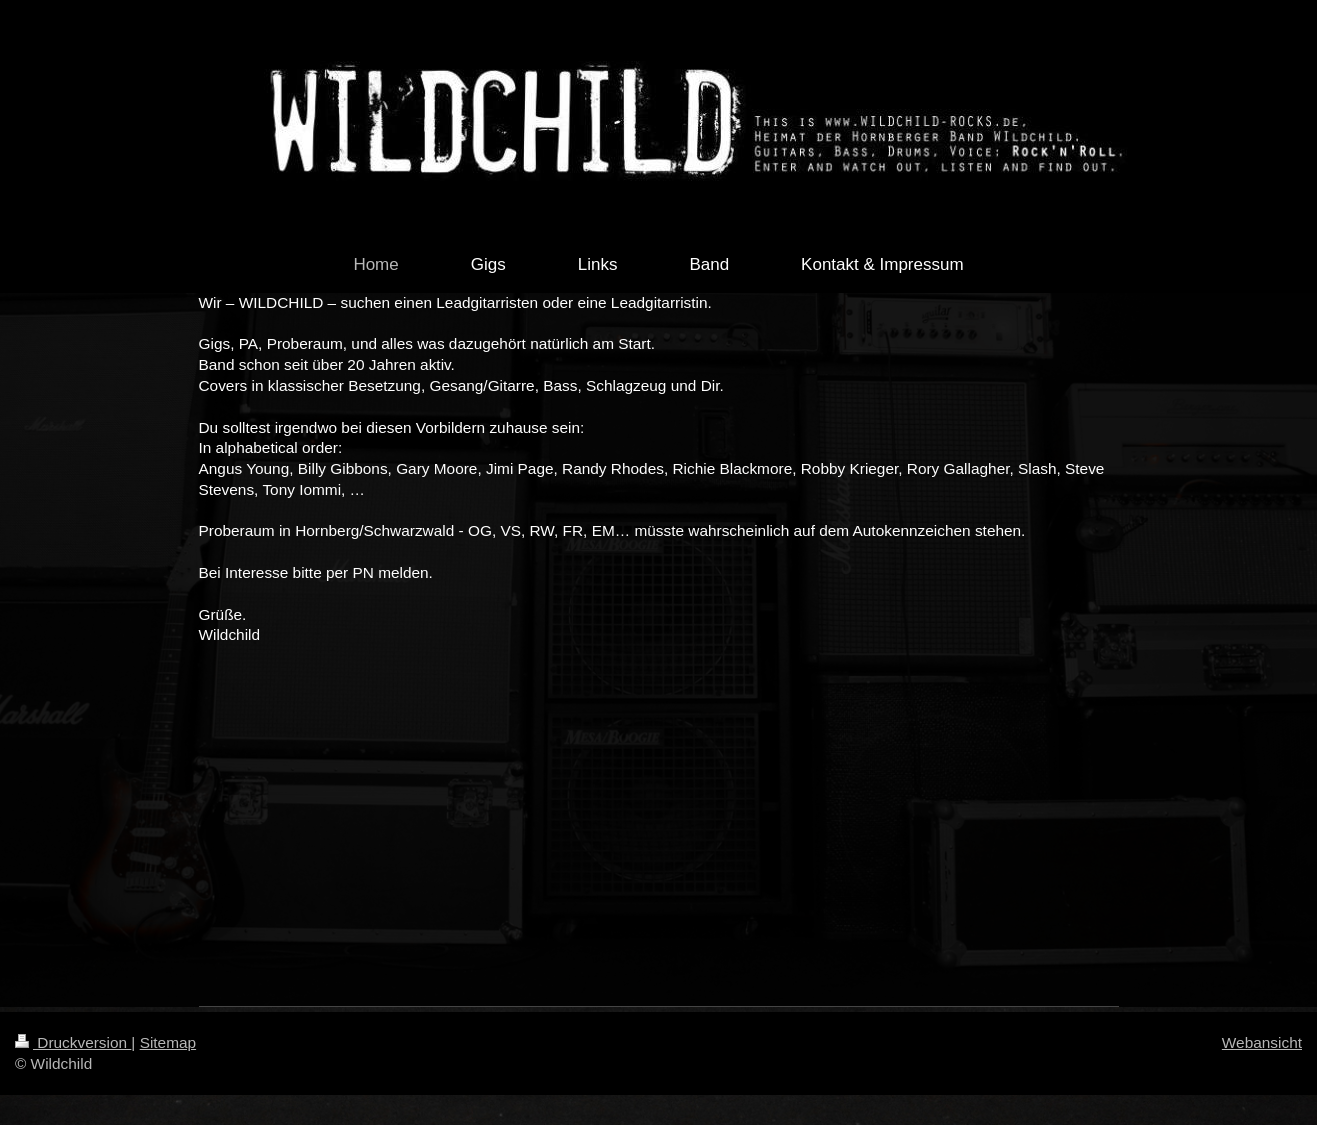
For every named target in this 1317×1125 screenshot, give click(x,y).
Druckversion (73, 1042)
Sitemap (168, 1042)
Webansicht (1262, 1042)
